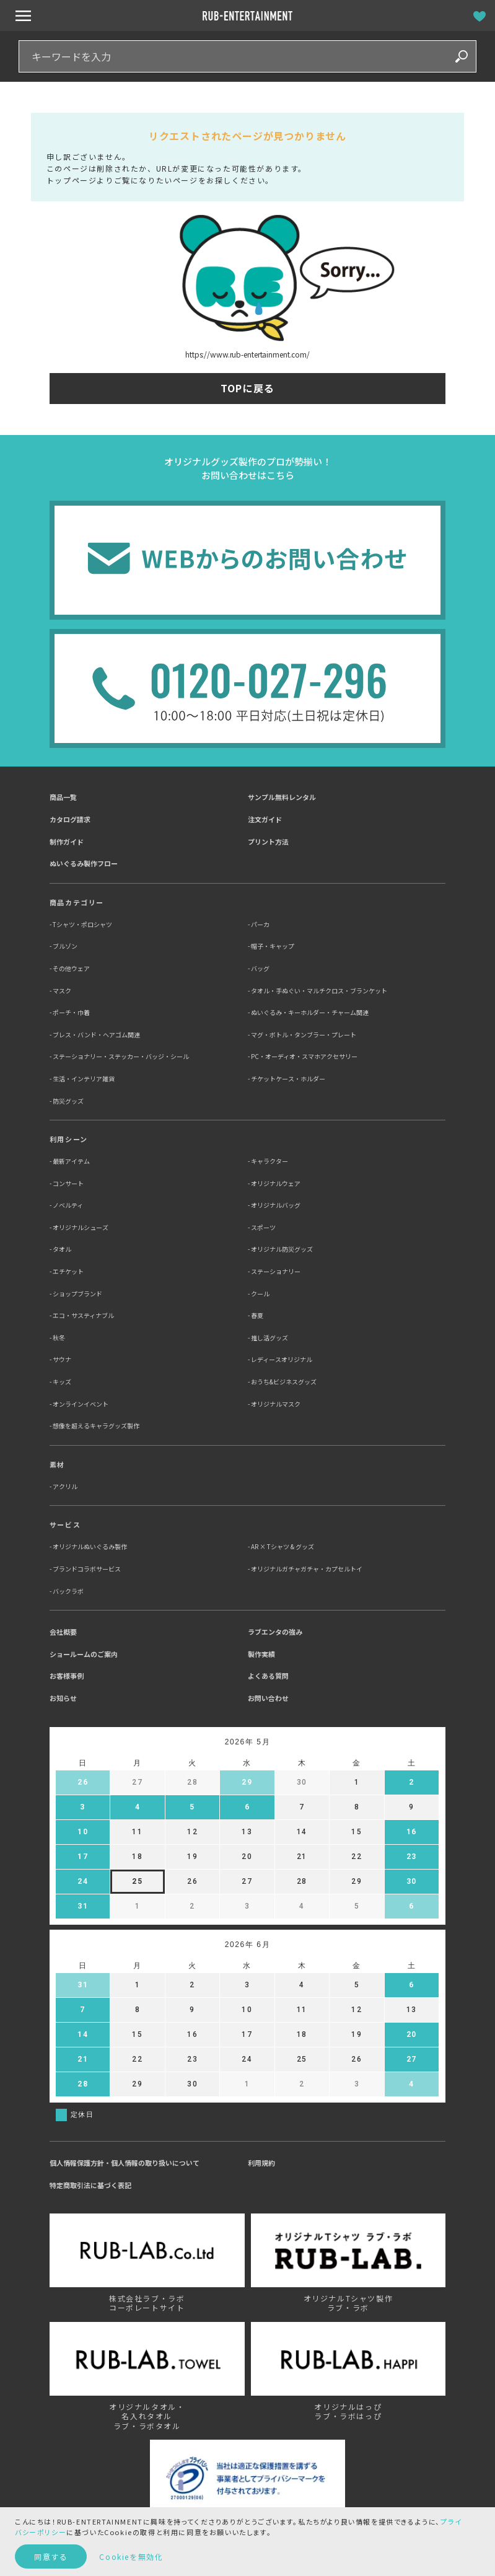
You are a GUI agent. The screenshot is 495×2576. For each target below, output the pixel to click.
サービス (65, 1524)
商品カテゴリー (77, 902)
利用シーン (69, 1139)
